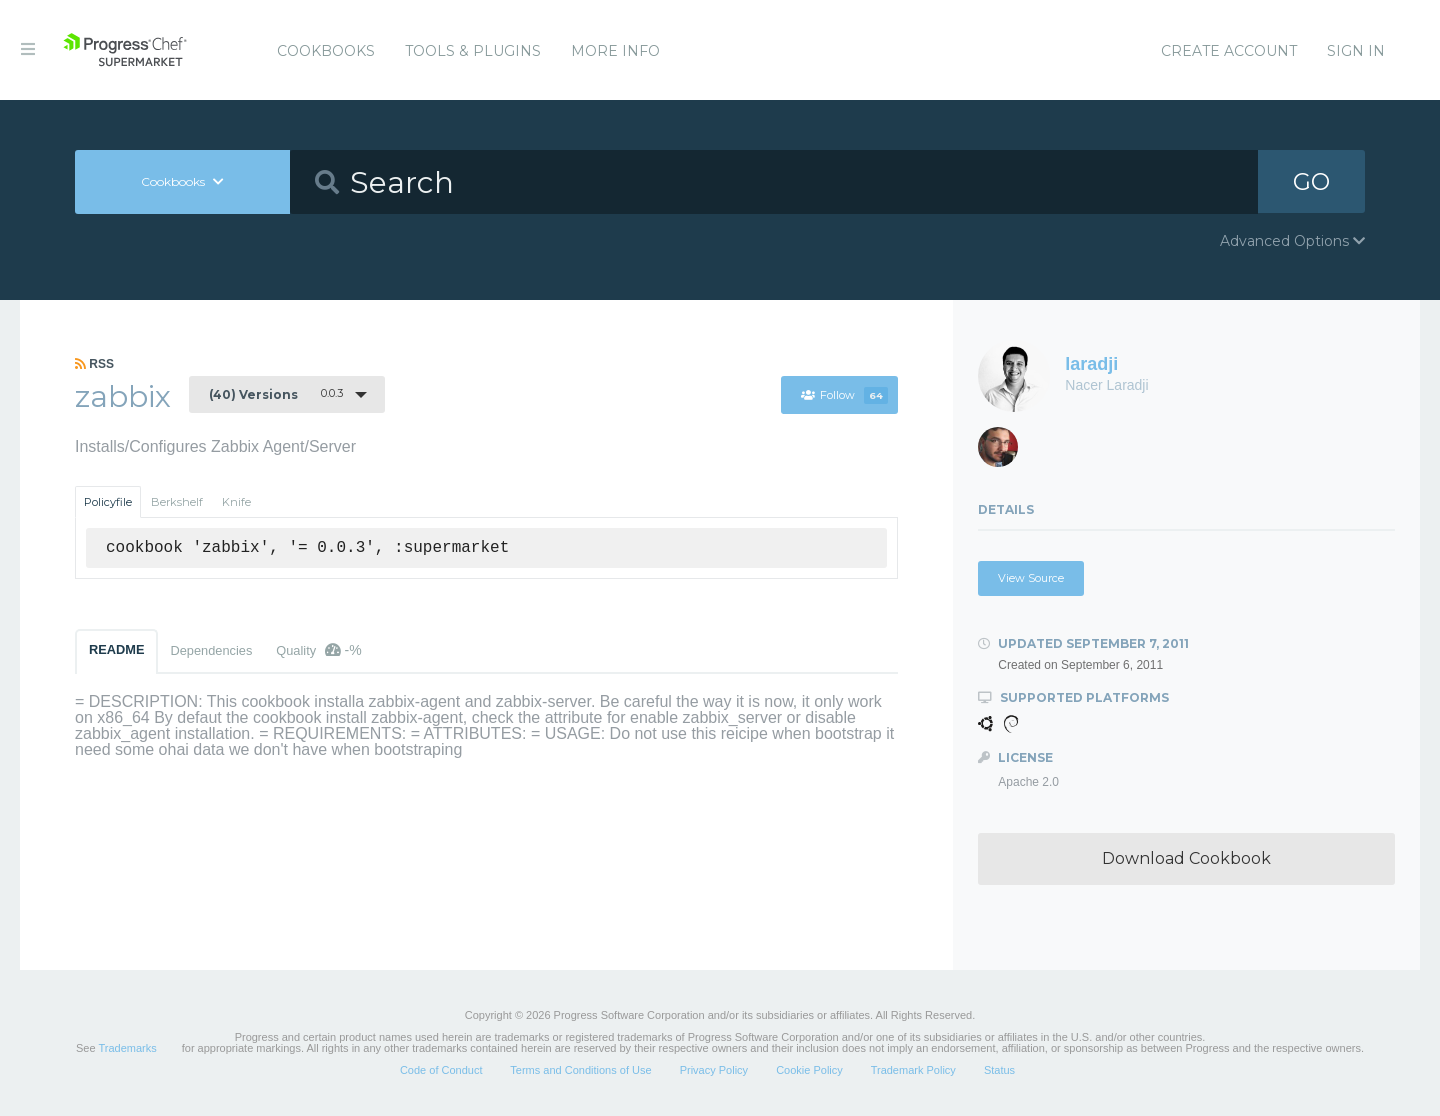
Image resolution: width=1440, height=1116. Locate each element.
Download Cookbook (1186, 858)
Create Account (1229, 51)
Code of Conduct (441, 1070)
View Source (1031, 578)
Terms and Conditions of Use (580, 1070)
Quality (318, 650)
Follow (843, 395)
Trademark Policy (913, 1070)
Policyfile (108, 502)
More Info (615, 51)
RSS (94, 364)
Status (999, 1070)
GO (1311, 181)
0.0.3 (276, 394)
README (116, 649)
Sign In (1356, 51)
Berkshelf (177, 502)
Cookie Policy (809, 1070)
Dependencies (211, 650)
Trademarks (127, 1048)
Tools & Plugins (473, 51)
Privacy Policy (714, 1070)
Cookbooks (326, 51)
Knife (236, 502)
